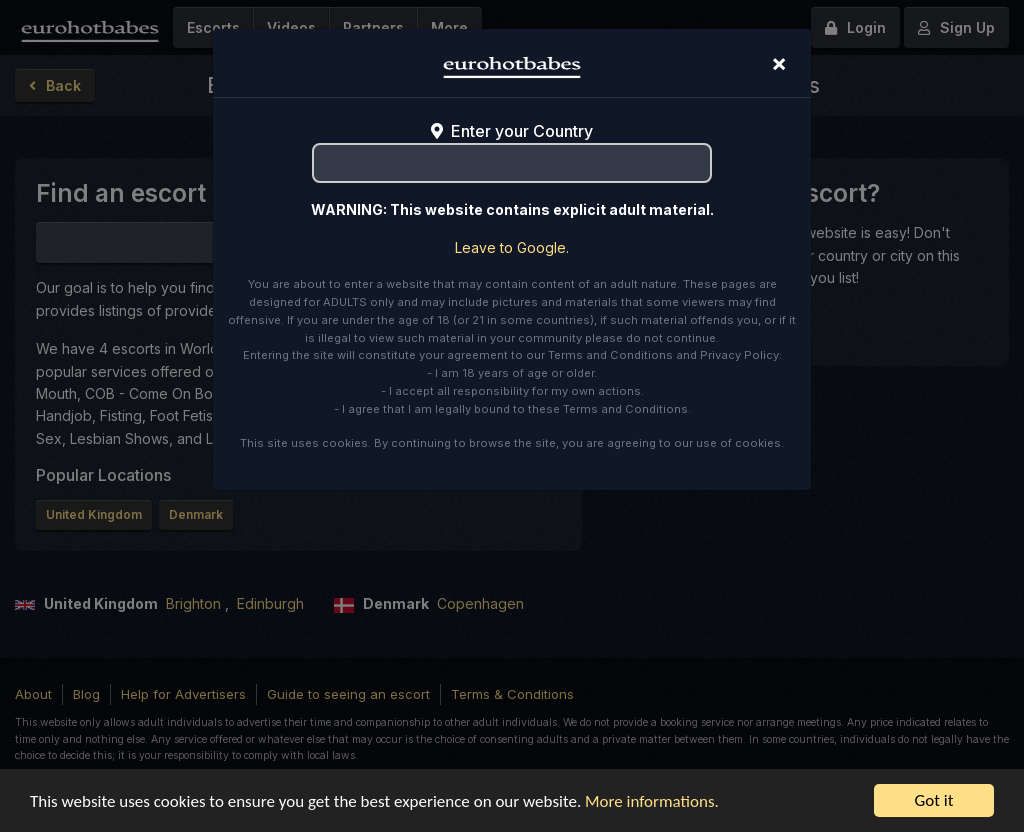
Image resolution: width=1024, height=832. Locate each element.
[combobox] (512, 163)
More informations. (652, 801)
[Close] (779, 63)
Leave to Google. (512, 247)
